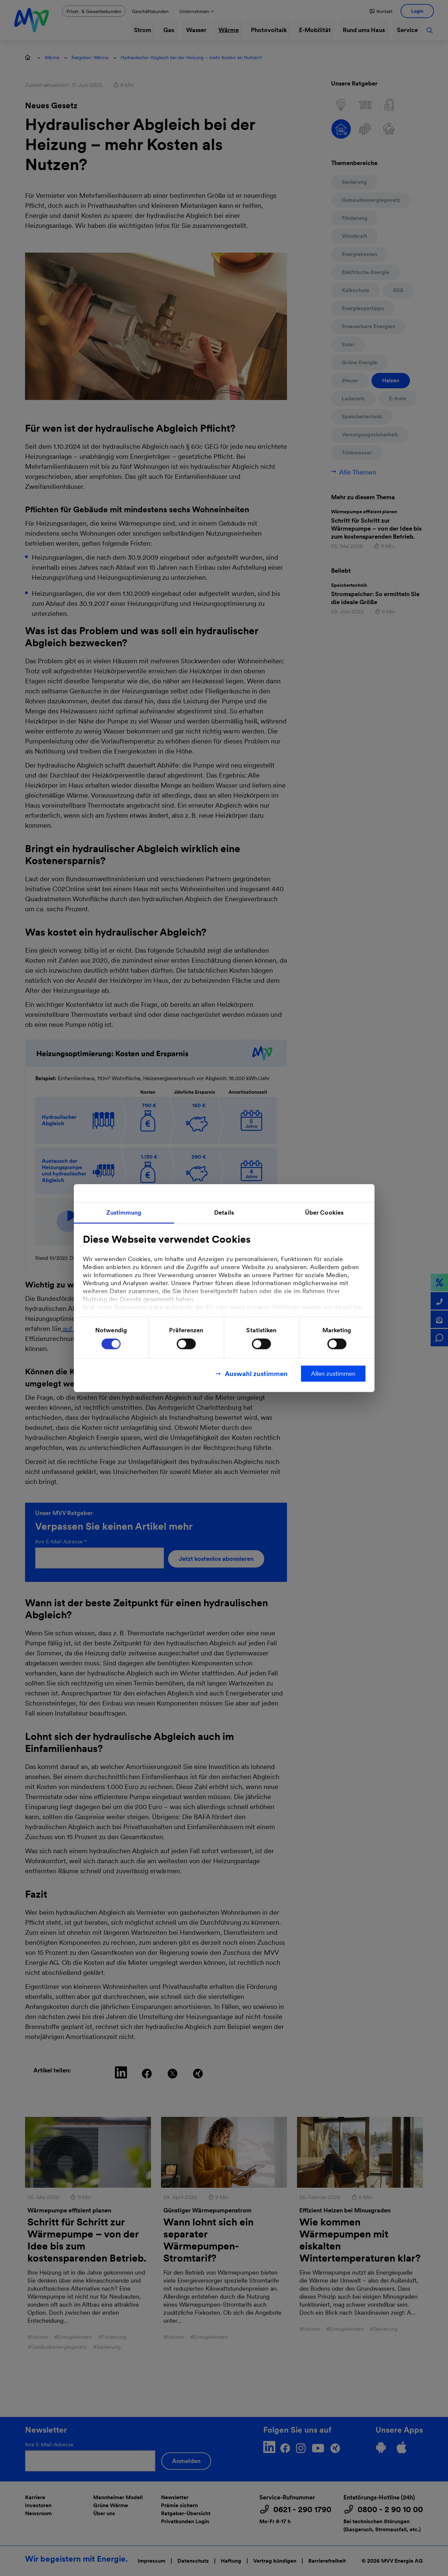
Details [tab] (224, 1212)
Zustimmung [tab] (124, 1212)
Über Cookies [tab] (324, 1212)
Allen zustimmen (333, 1373)
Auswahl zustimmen (256, 1374)
